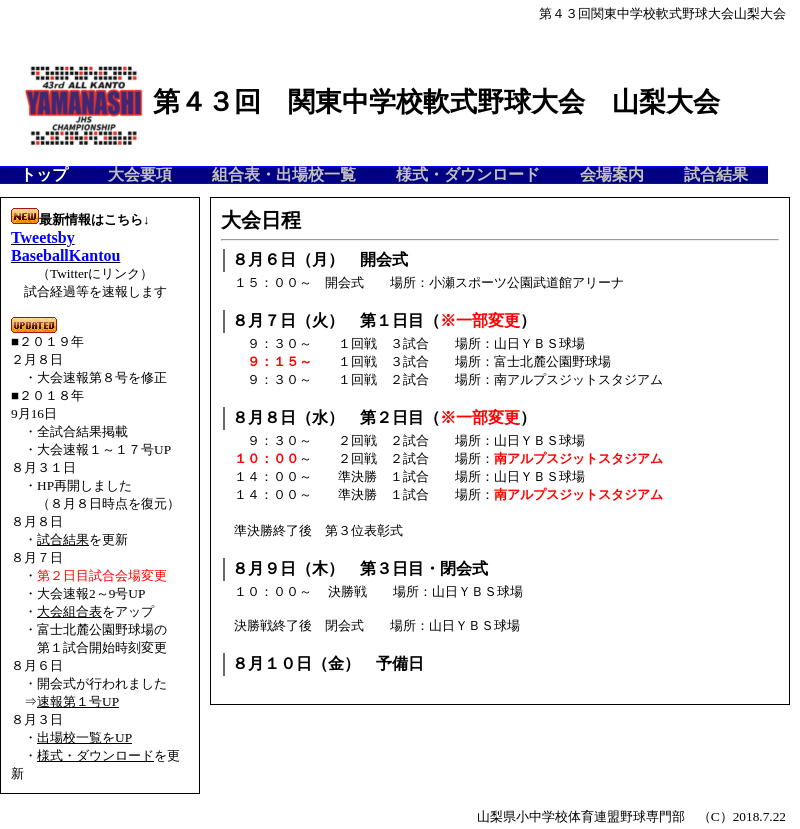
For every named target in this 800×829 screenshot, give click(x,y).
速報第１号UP (78, 701)
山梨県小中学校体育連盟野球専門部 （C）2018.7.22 (631, 816)
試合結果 (63, 539)
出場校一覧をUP (84, 737)
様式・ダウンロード (95, 755)
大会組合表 (69, 611)
